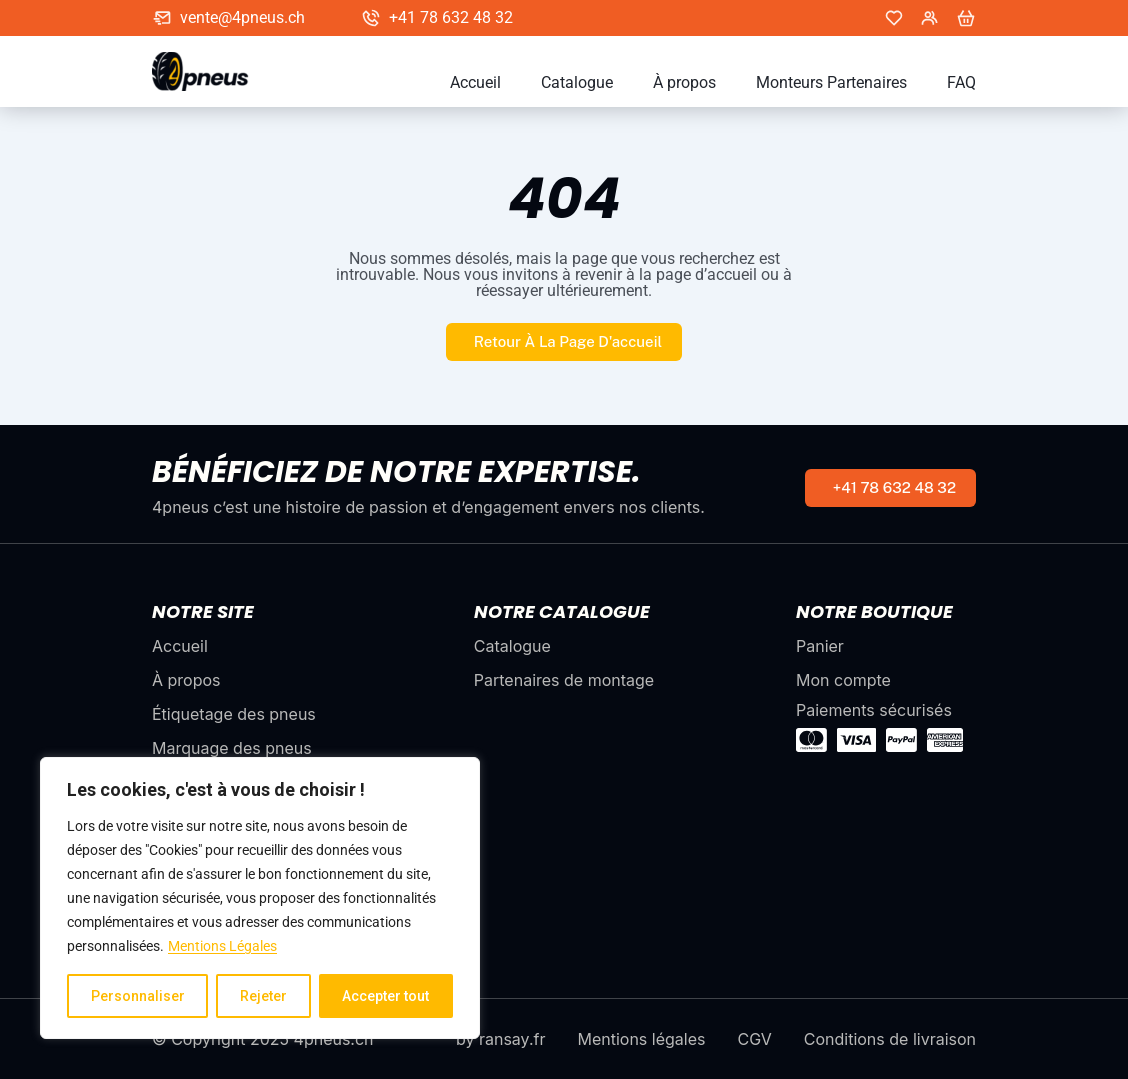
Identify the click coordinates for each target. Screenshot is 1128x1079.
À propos (684, 83)
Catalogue (577, 83)
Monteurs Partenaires (831, 83)
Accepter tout (385, 996)
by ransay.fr (500, 1039)
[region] (260, 898)
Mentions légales (641, 1039)
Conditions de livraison (890, 1039)
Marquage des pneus (232, 748)
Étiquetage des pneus (234, 714)
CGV (754, 1039)
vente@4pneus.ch (242, 18)
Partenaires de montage (564, 680)
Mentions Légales (222, 946)
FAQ (961, 83)
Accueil (475, 83)
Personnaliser (138, 996)
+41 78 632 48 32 (451, 18)
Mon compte (843, 680)
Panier (820, 646)
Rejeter (263, 996)
